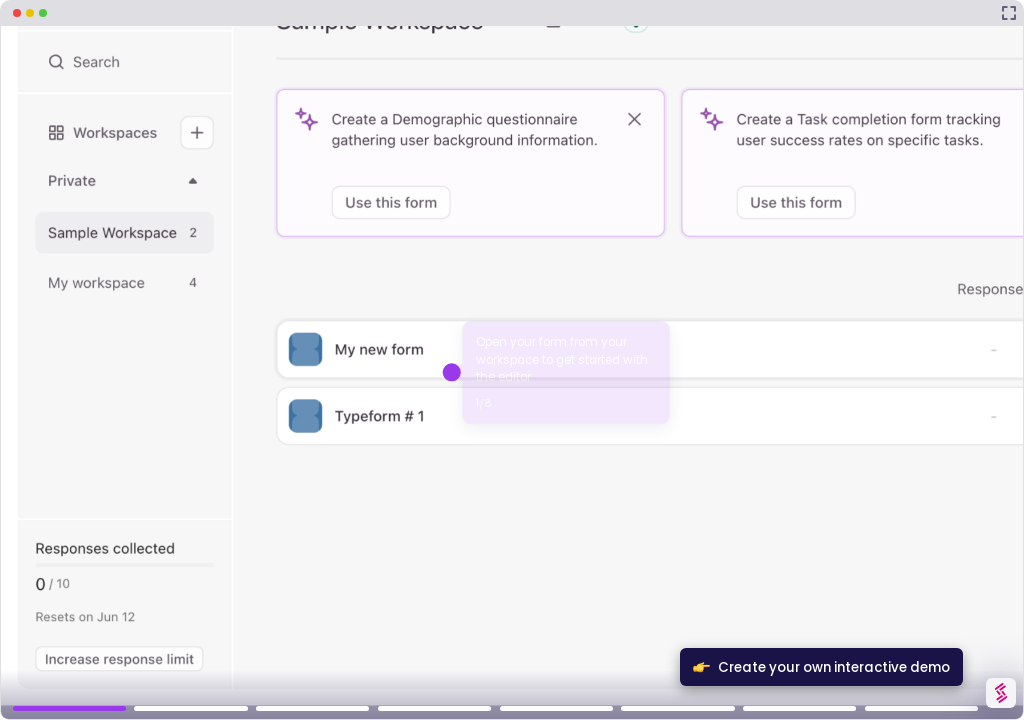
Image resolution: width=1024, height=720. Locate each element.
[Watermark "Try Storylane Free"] (1000, 693)
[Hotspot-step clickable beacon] (451, 372)
